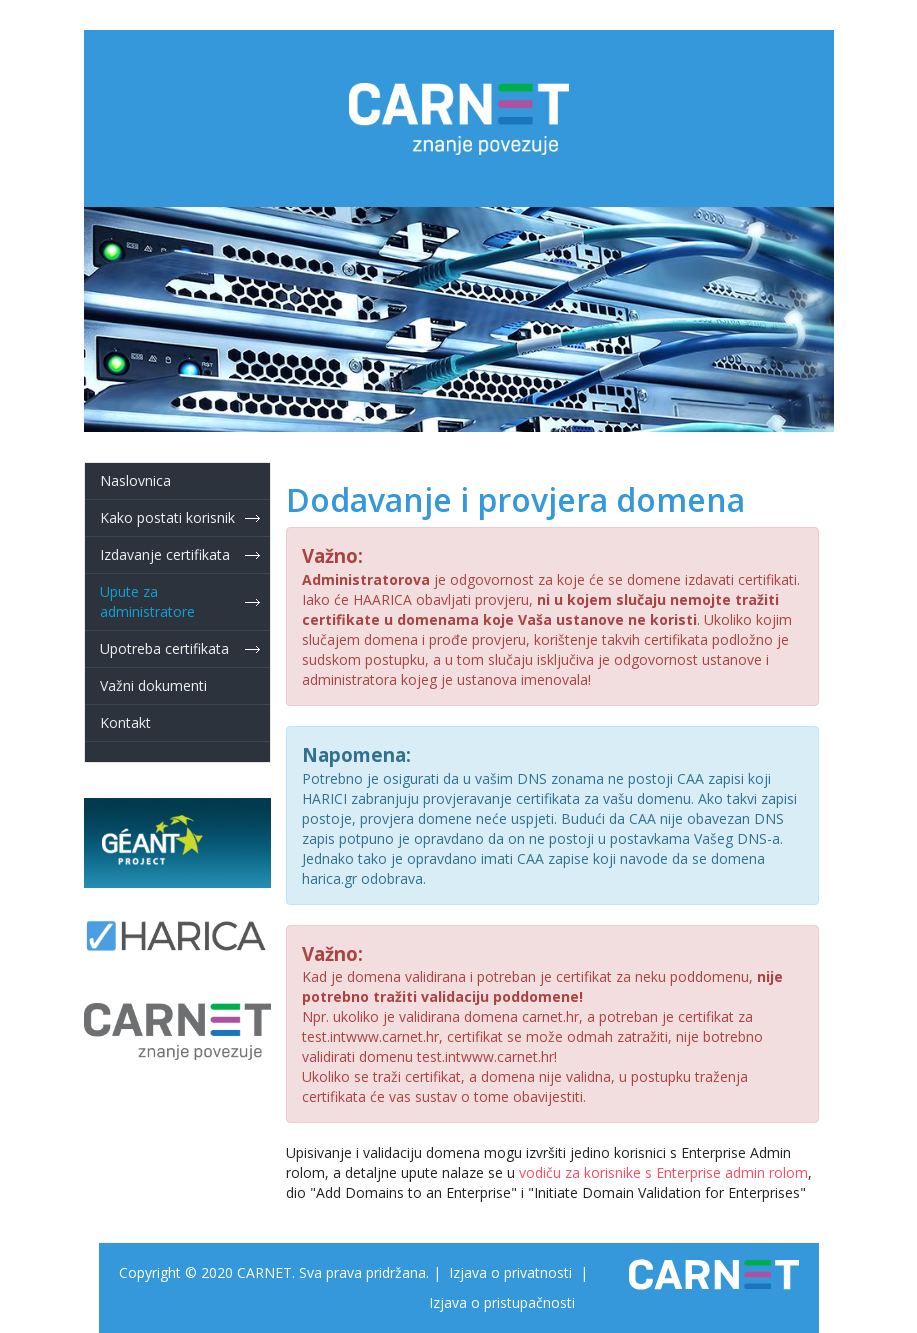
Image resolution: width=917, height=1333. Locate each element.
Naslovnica (135, 480)
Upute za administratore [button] (147, 601)
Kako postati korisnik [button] (167, 517)
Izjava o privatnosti (510, 1272)
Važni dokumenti (153, 685)
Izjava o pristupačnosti (502, 1302)
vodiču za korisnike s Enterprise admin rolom (663, 1172)
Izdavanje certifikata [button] (165, 554)
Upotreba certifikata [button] (164, 648)
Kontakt (125, 722)
